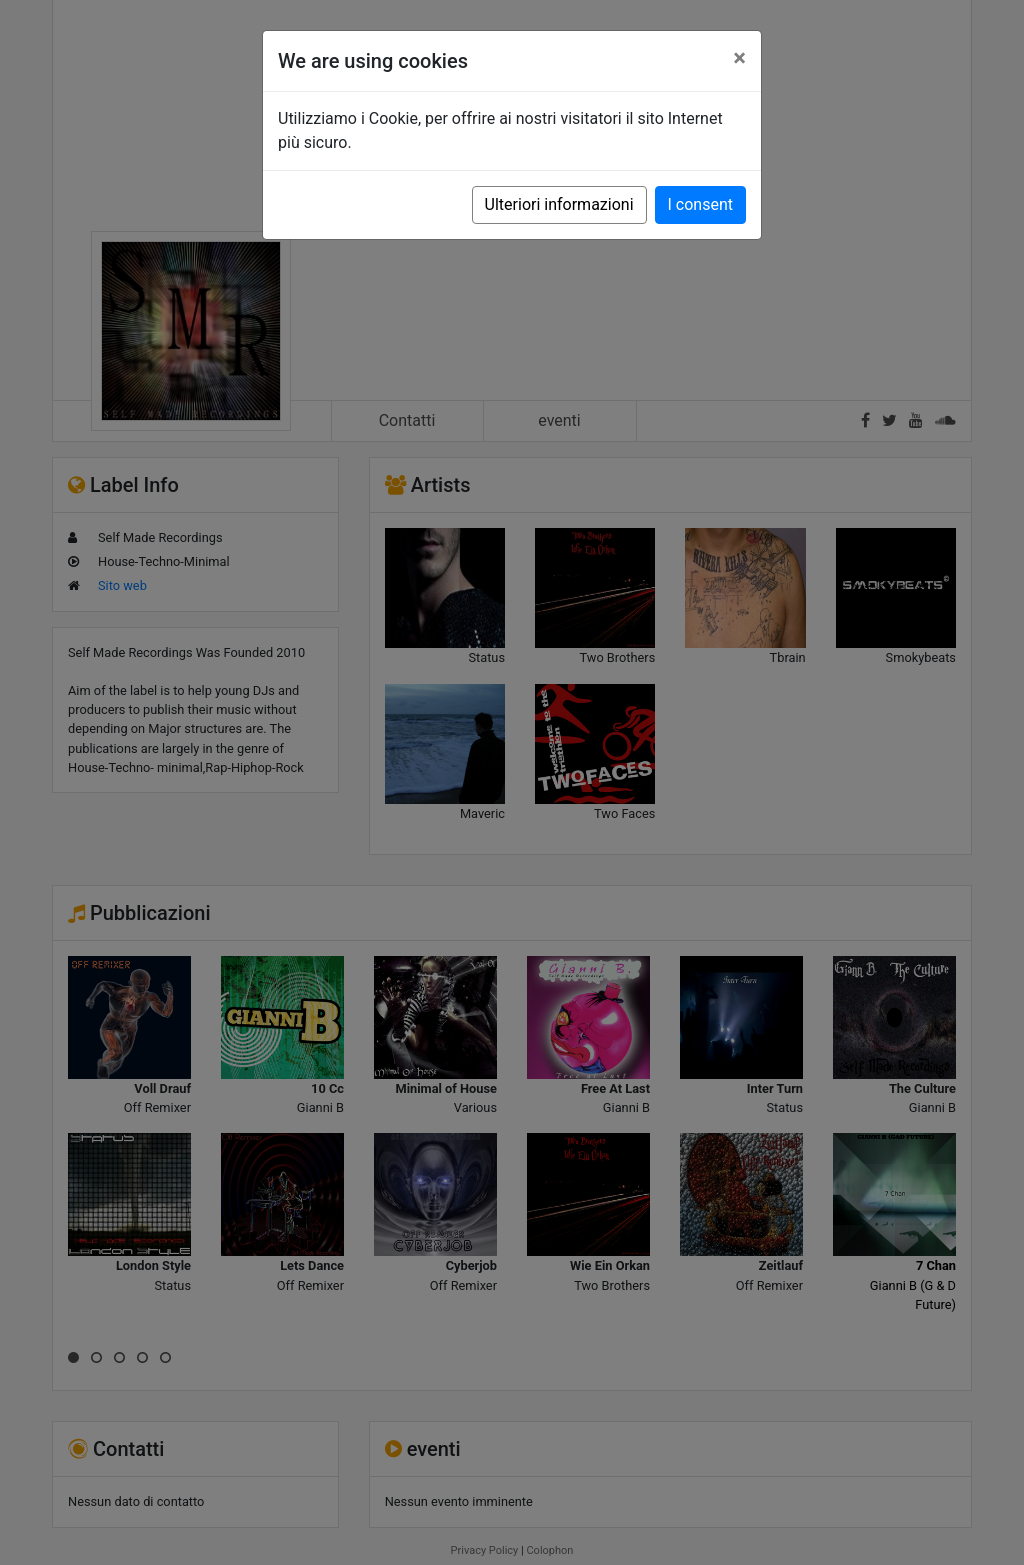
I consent (700, 204)
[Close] (739, 58)
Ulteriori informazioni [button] (559, 204)
